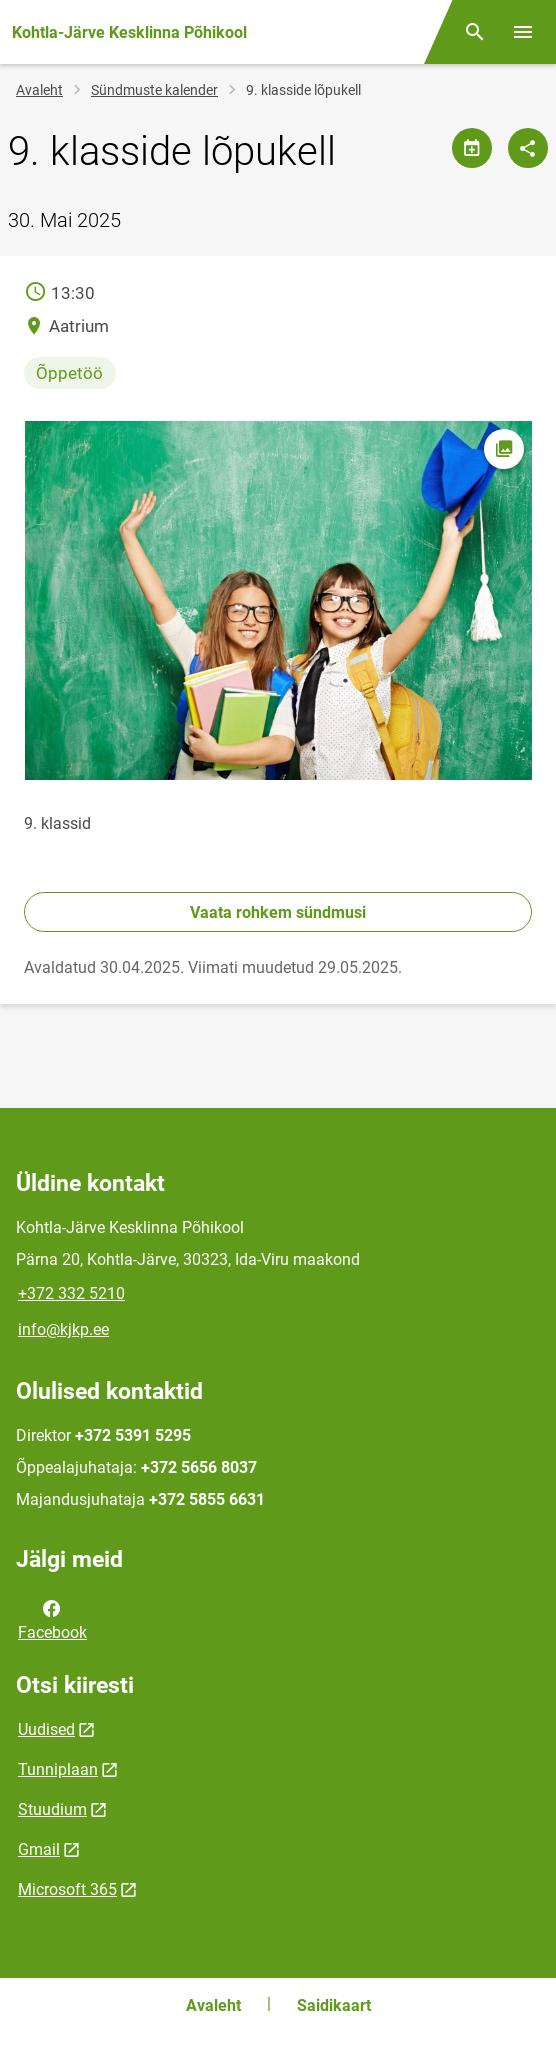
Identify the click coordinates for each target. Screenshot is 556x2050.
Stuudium (52, 1809)
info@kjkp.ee (63, 1329)
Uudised (46, 1729)
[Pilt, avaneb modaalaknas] (278, 600)
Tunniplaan (58, 1769)
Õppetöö (69, 373)
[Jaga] (528, 148)
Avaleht (39, 90)
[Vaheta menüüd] (523, 32)
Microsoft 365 (67, 1889)
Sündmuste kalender (154, 90)
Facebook (52, 1619)
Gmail (39, 1849)
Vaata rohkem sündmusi (278, 912)
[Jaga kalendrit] (472, 148)
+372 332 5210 (71, 1293)
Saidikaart (334, 2005)
